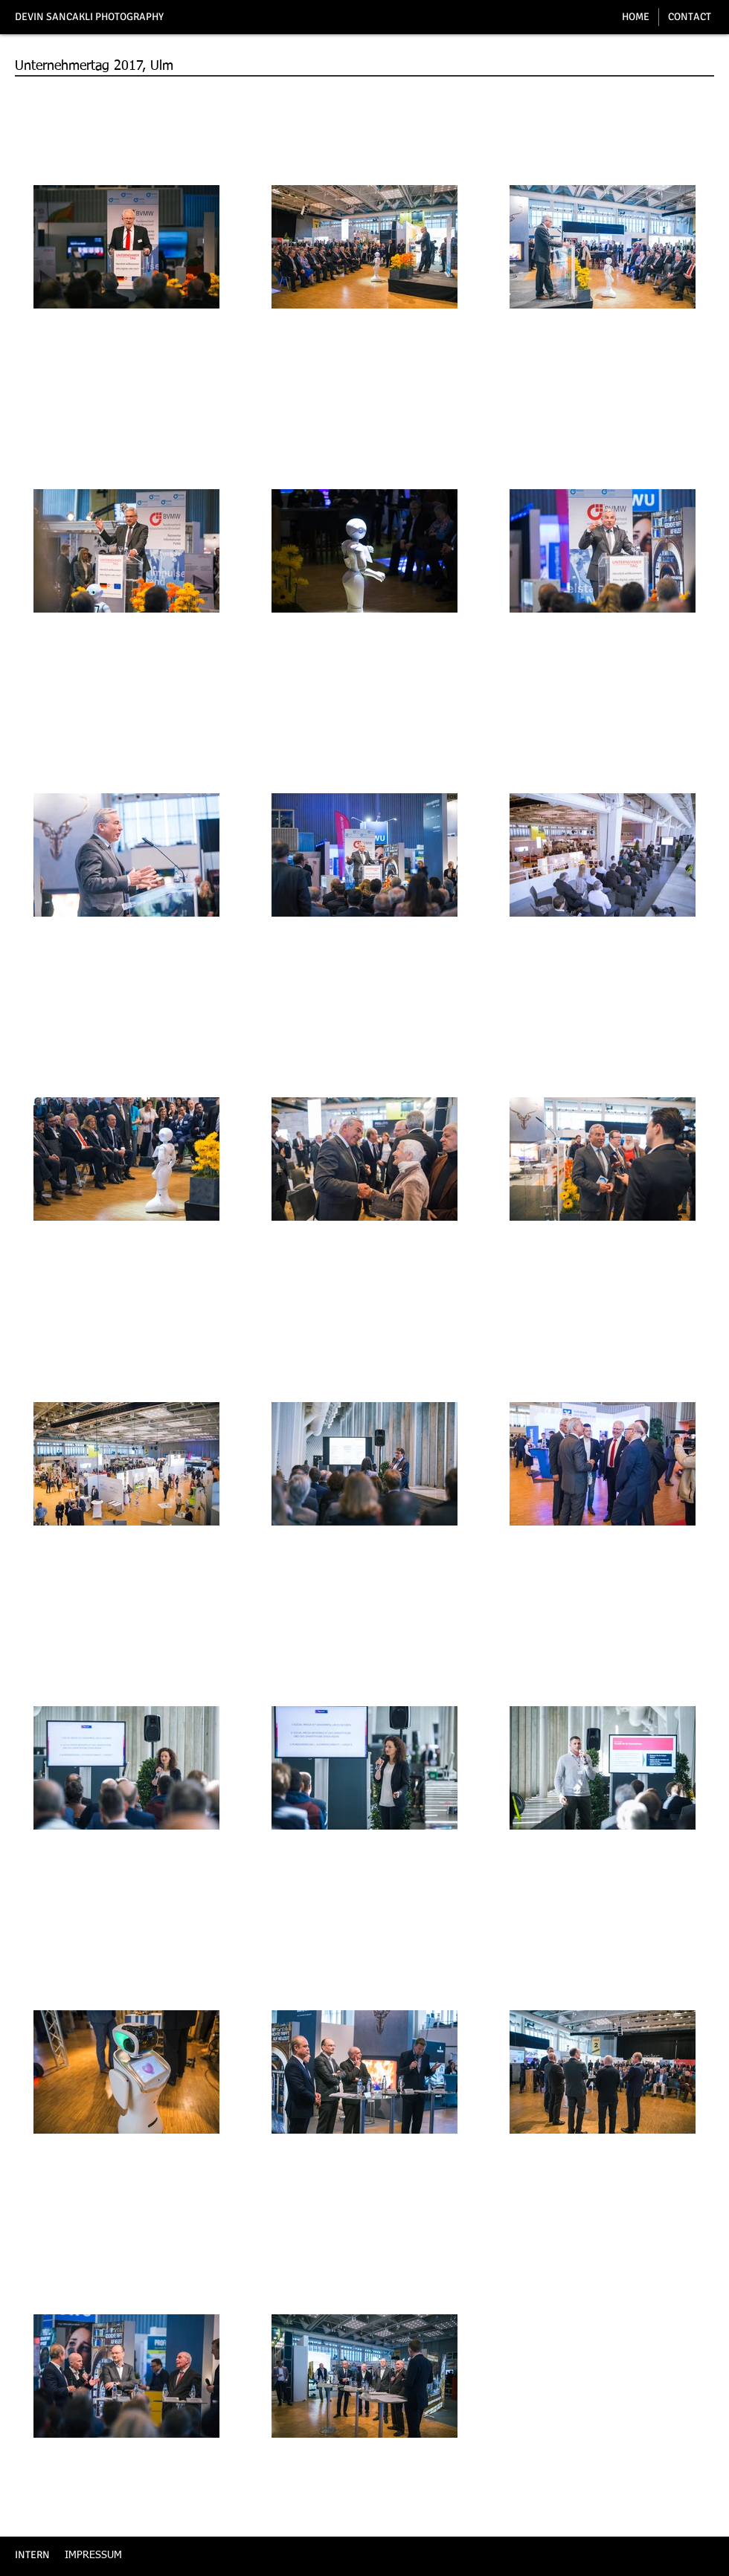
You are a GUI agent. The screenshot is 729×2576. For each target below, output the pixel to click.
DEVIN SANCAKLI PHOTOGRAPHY (89, 16)
